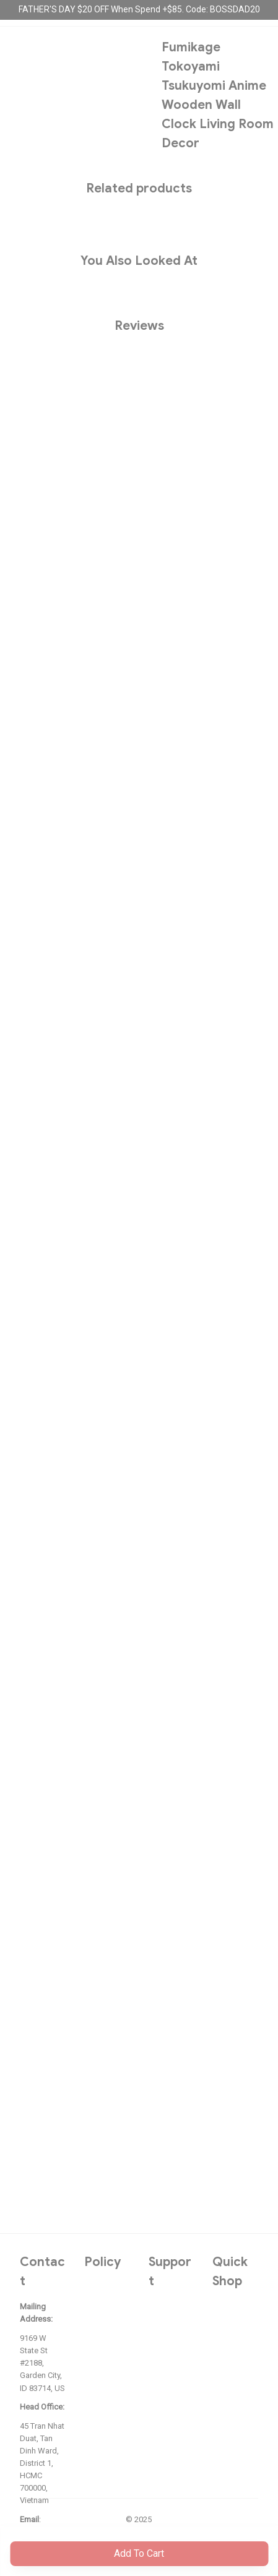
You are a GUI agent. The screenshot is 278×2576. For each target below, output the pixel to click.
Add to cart (139, 2553)
